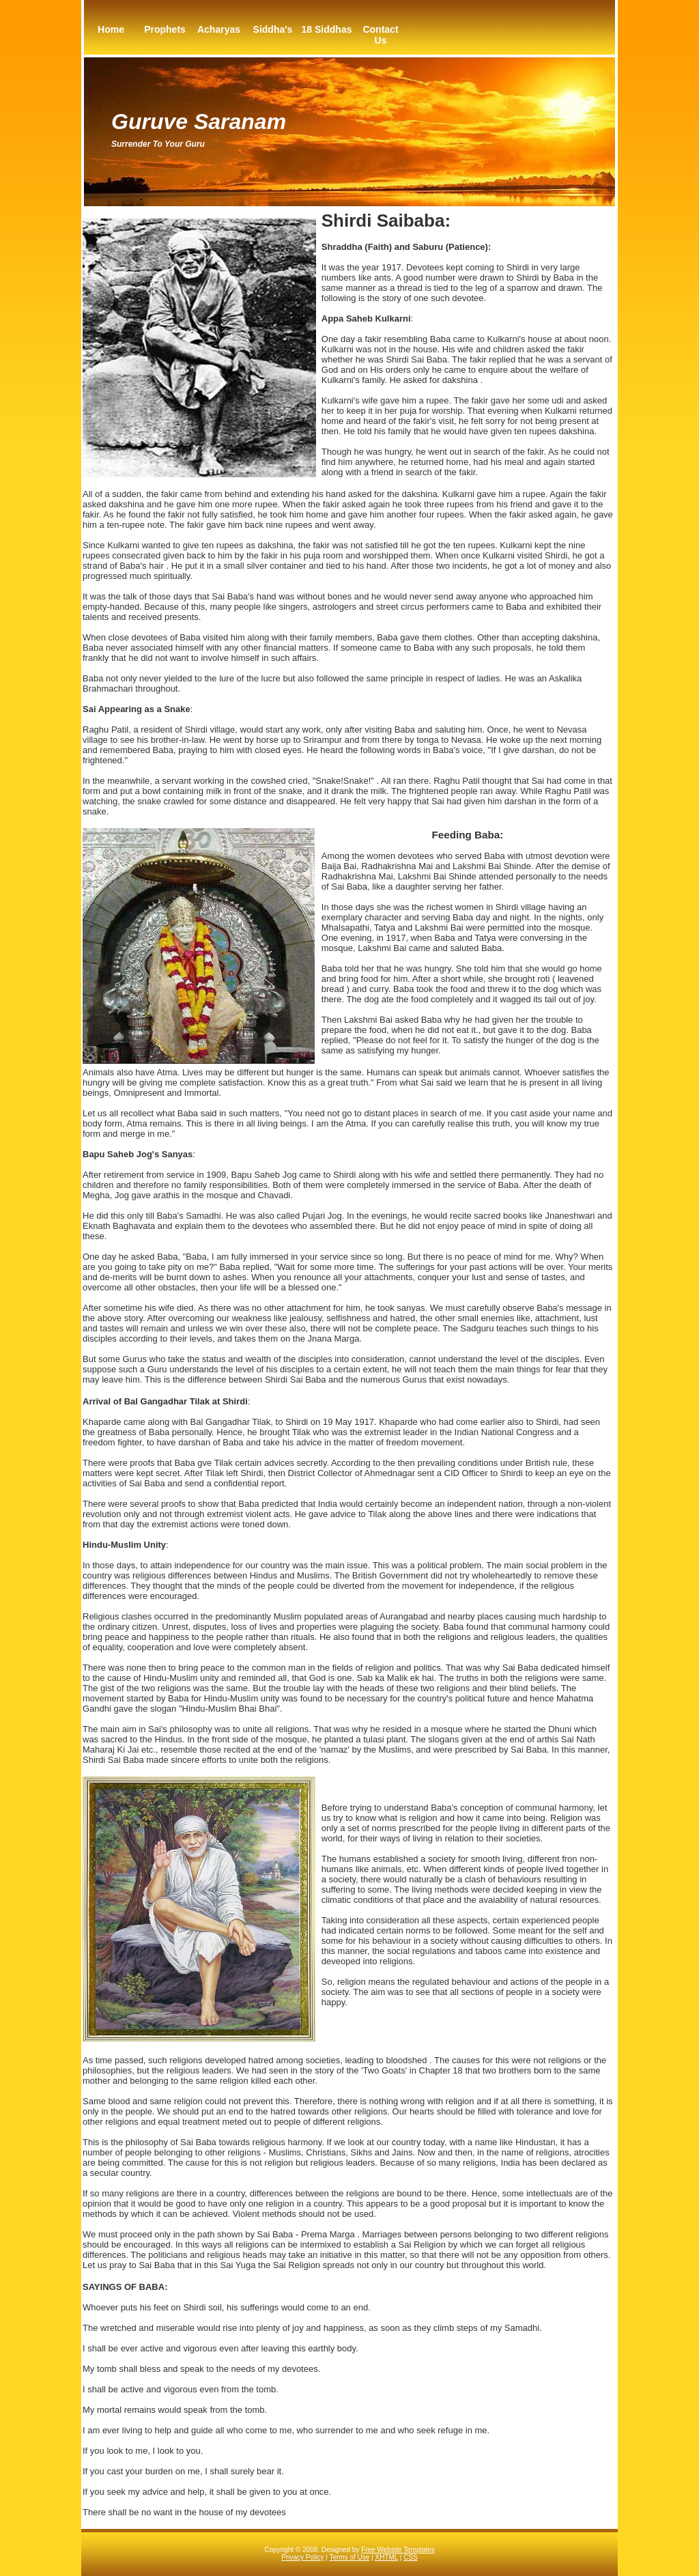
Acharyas (218, 29)
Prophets (165, 29)
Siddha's (273, 29)
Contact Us (380, 35)
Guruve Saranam (198, 121)
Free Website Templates (397, 2549)
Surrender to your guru (158, 144)
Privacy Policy (302, 2557)
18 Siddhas (327, 29)
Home (111, 29)
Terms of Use (349, 2557)
